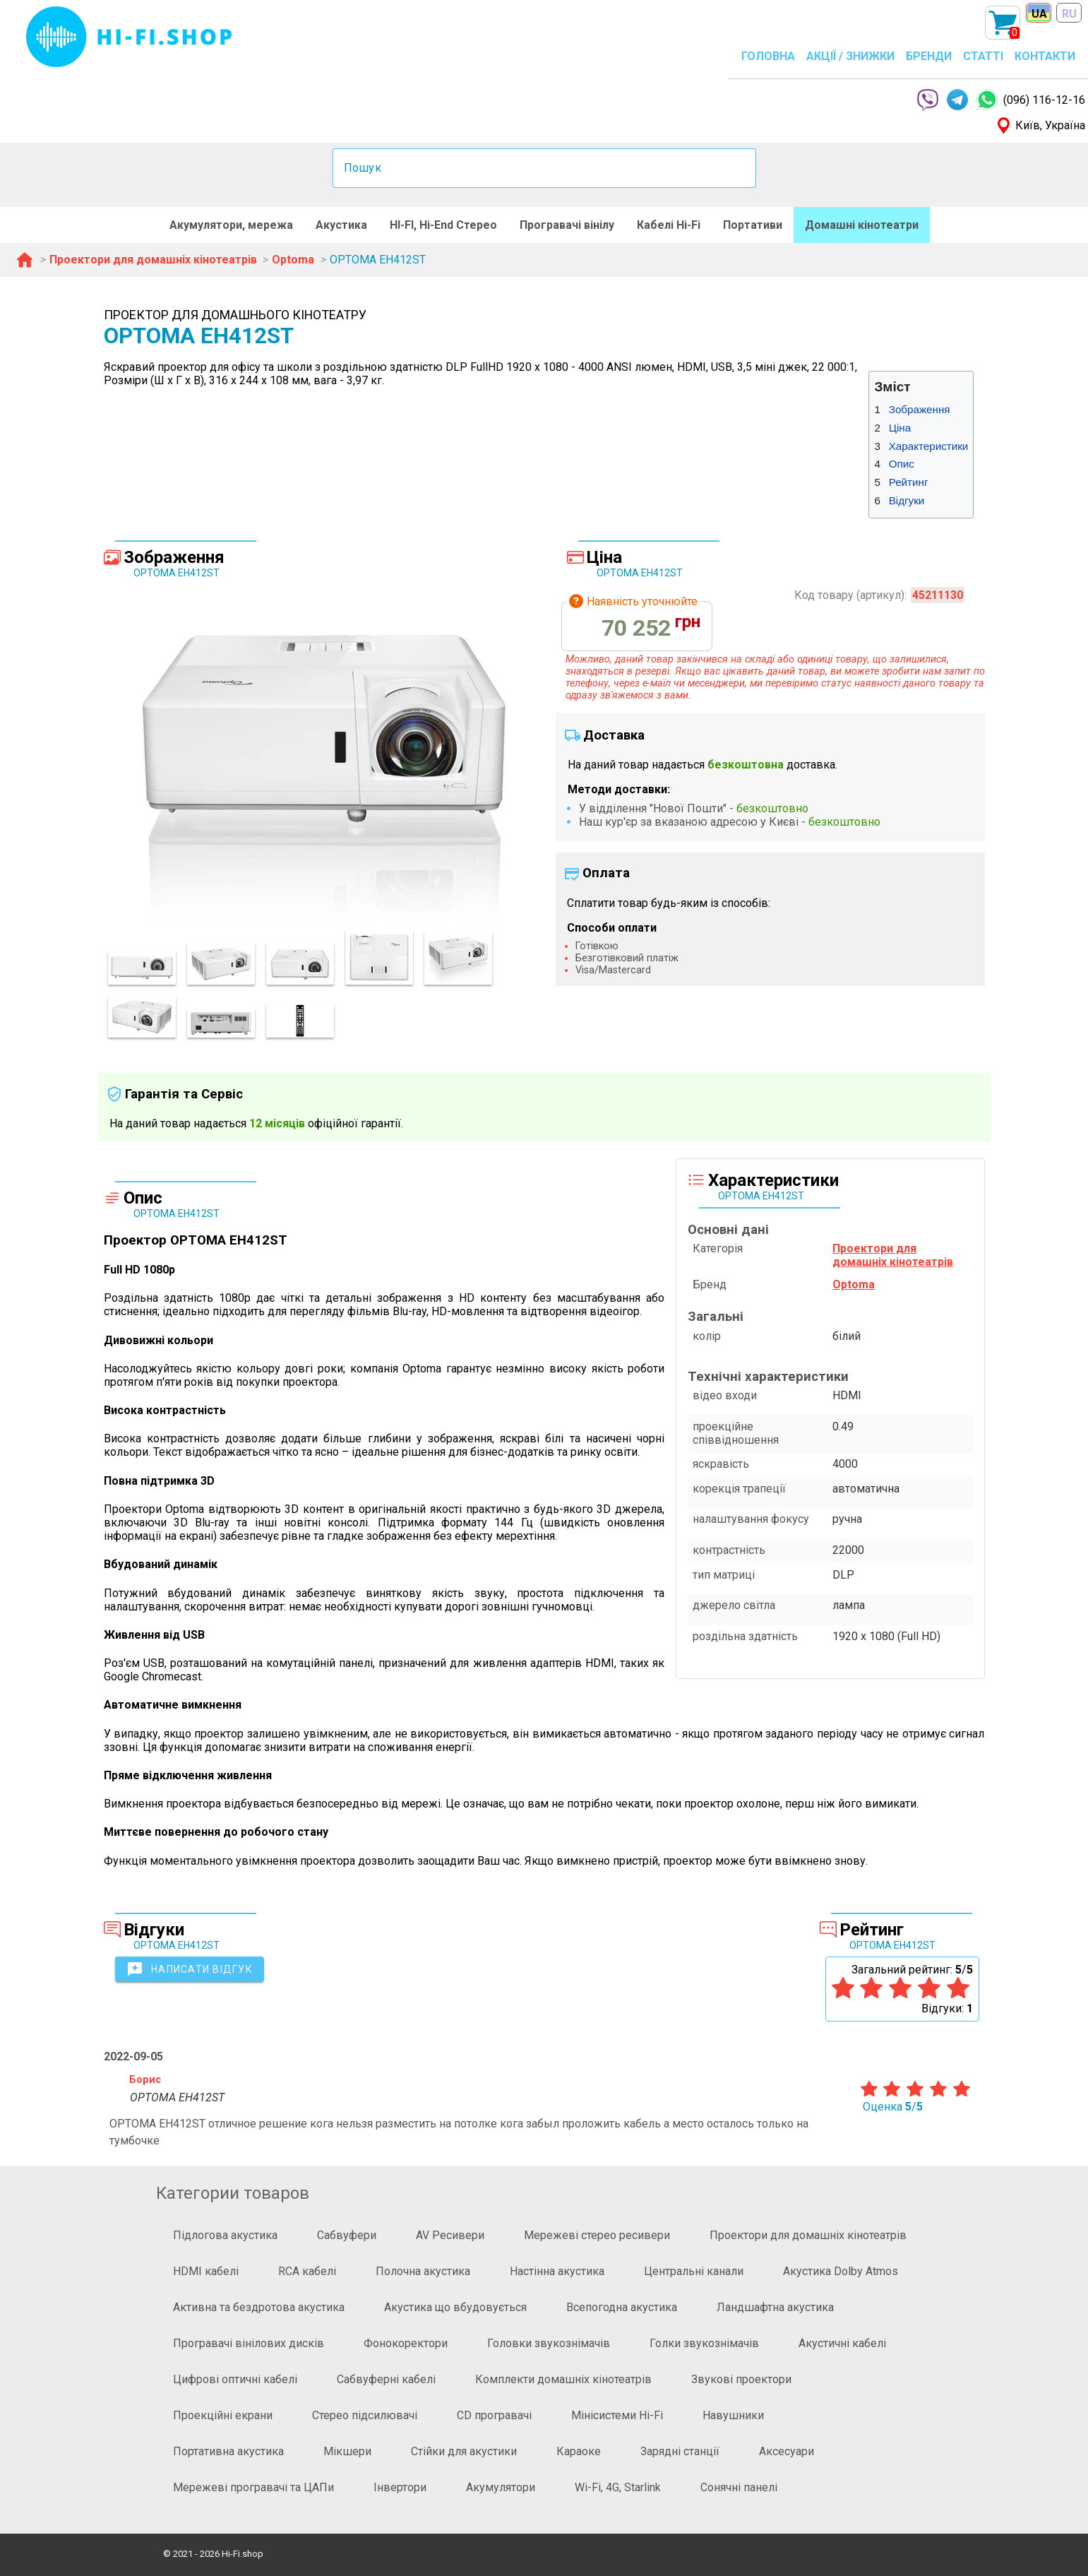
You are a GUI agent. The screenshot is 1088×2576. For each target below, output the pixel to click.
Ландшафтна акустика (775, 2307)
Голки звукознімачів (704, 2343)
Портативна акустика (228, 2451)
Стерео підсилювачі (364, 2415)
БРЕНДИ (929, 56)
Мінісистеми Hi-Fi (617, 2415)
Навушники (733, 2415)
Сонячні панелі (738, 2487)
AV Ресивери (450, 2235)
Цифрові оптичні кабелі (235, 2379)
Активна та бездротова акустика (259, 2307)
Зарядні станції (679, 2451)
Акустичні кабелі (842, 2343)
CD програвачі (494, 2415)
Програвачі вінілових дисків (248, 2343)
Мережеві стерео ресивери (597, 2235)
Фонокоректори (406, 2343)
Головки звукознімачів (548, 2343)
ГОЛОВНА (768, 56)
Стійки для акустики (464, 2451)
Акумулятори (500, 2487)
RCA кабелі (307, 2271)
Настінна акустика (557, 2271)
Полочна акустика (423, 2271)
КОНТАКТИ (1045, 56)
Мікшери (347, 2451)
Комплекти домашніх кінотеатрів (563, 2379)
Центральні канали (693, 2271)
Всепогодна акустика (621, 2307)
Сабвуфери (346, 2235)
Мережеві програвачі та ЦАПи (253, 2487)
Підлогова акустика (225, 2235)
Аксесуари (786, 2451)
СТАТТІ (983, 56)
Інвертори (399, 2487)
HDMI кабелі (206, 2271)
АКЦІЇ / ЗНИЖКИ (850, 56)
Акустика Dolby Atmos (840, 2271)
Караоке (578, 2451)
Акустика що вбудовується (455, 2307)
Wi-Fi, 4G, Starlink (618, 2487)
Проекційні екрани (223, 2415)
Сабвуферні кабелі (386, 2379)
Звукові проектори (741, 2379)
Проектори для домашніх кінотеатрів (808, 2235)
